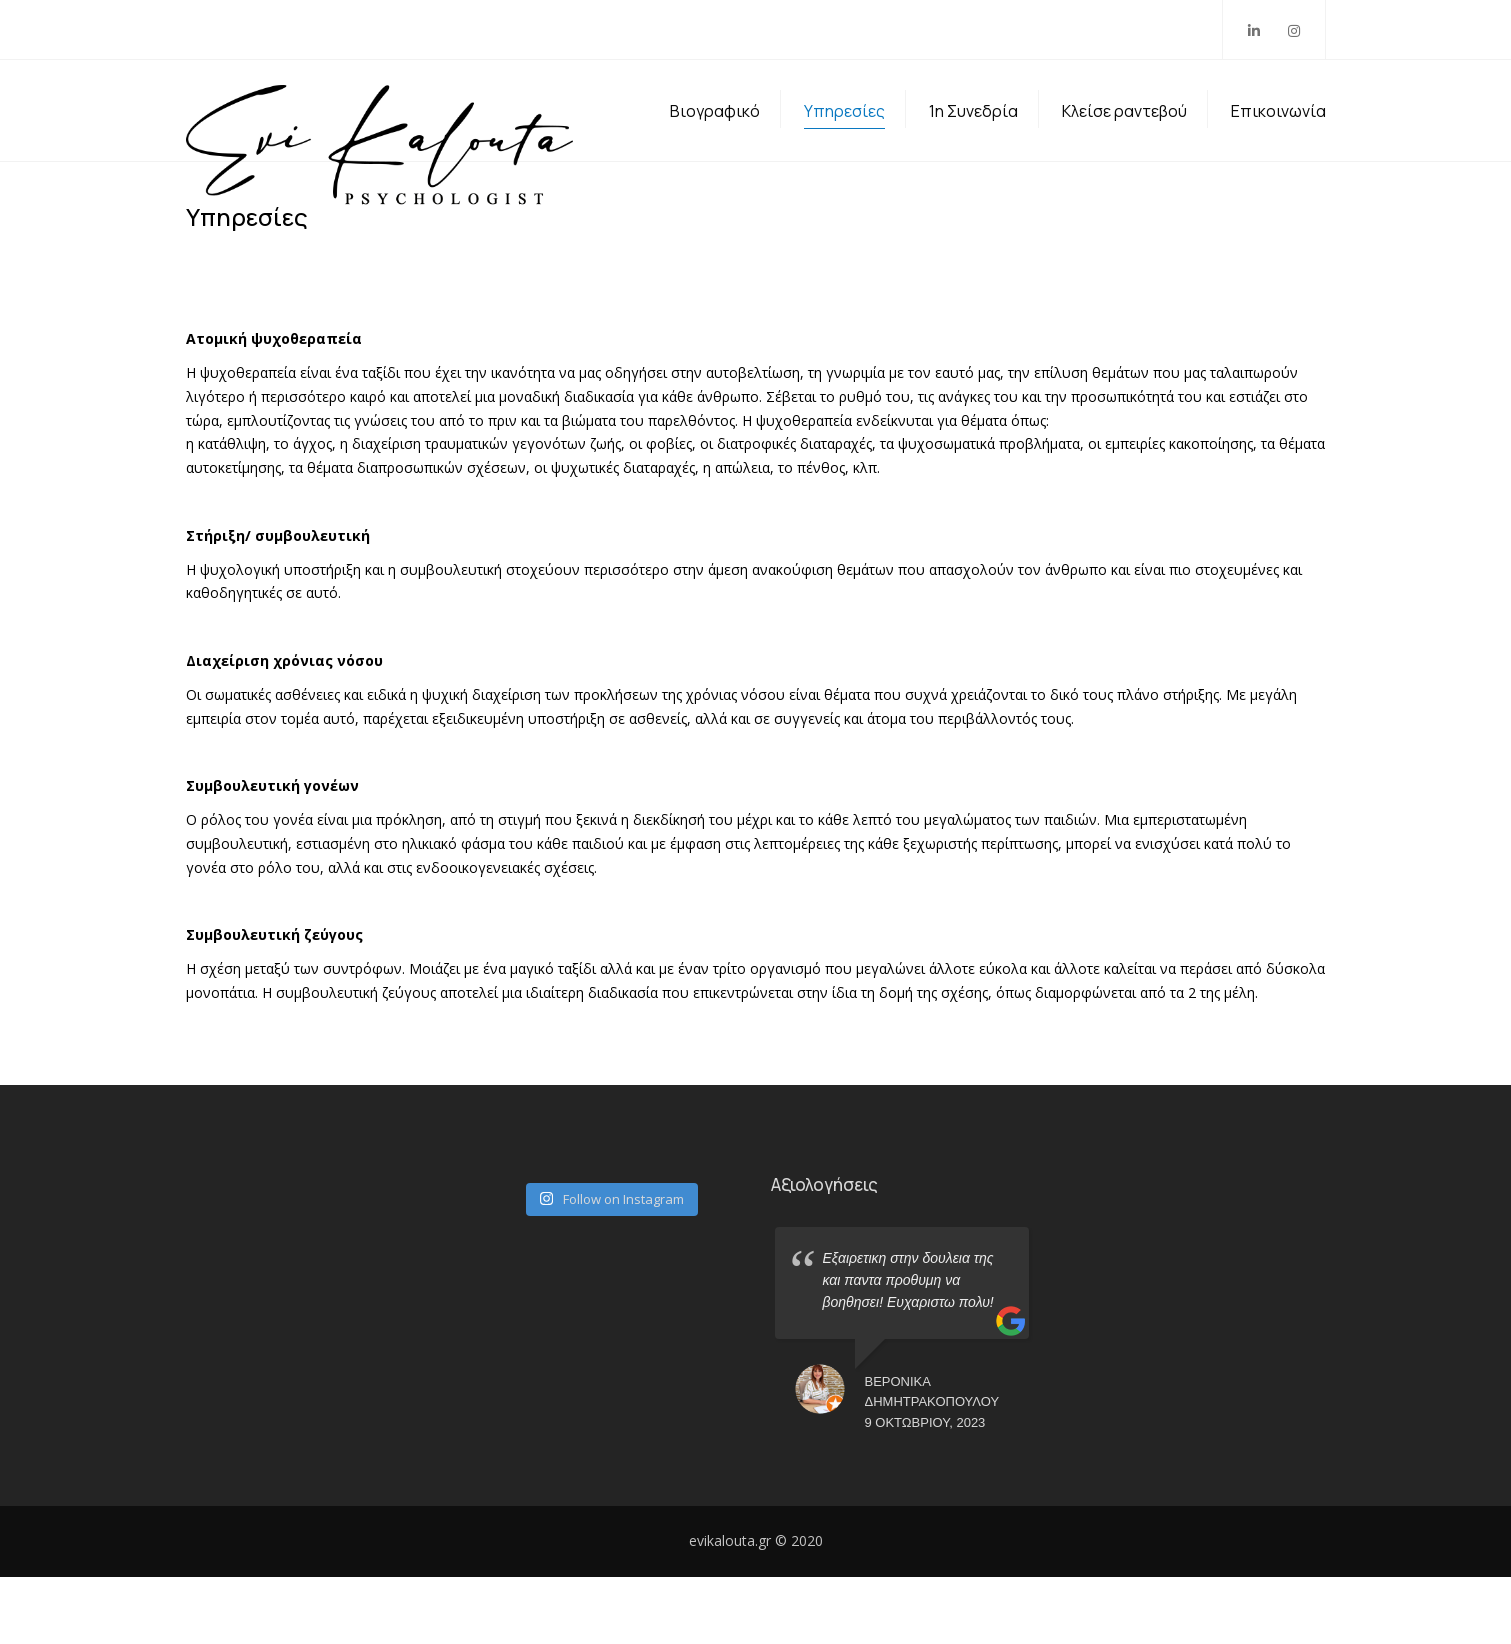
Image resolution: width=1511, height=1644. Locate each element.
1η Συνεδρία (973, 144)
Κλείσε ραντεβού (1124, 144)
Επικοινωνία (1278, 144)
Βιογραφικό (715, 144)
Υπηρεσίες (844, 144)
